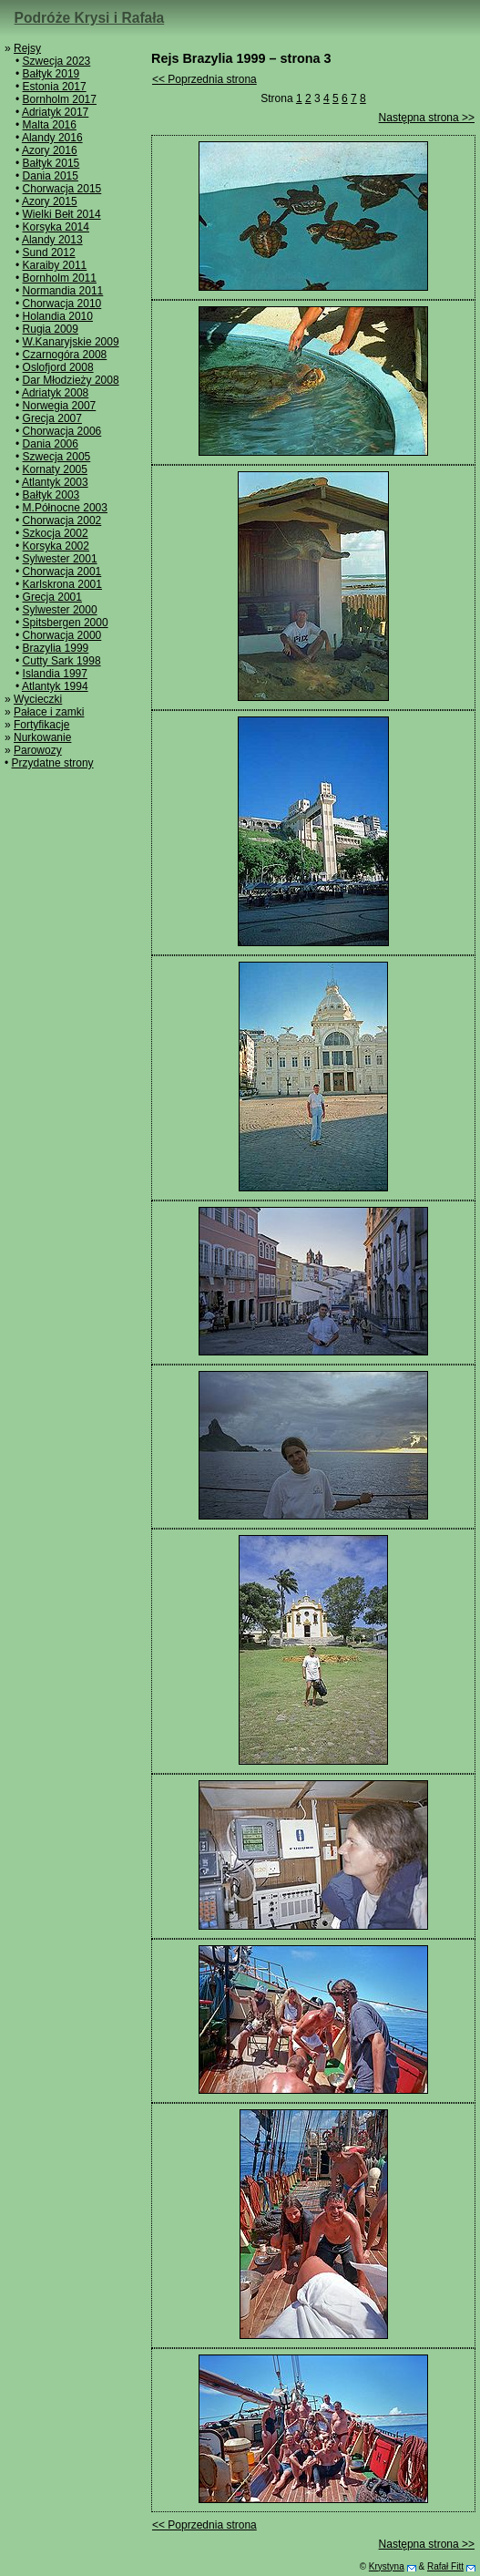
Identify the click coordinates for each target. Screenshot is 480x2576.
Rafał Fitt (445, 2566)
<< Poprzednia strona (204, 79)
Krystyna (386, 2566)
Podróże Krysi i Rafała (90, 18)
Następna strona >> (427, 117)
